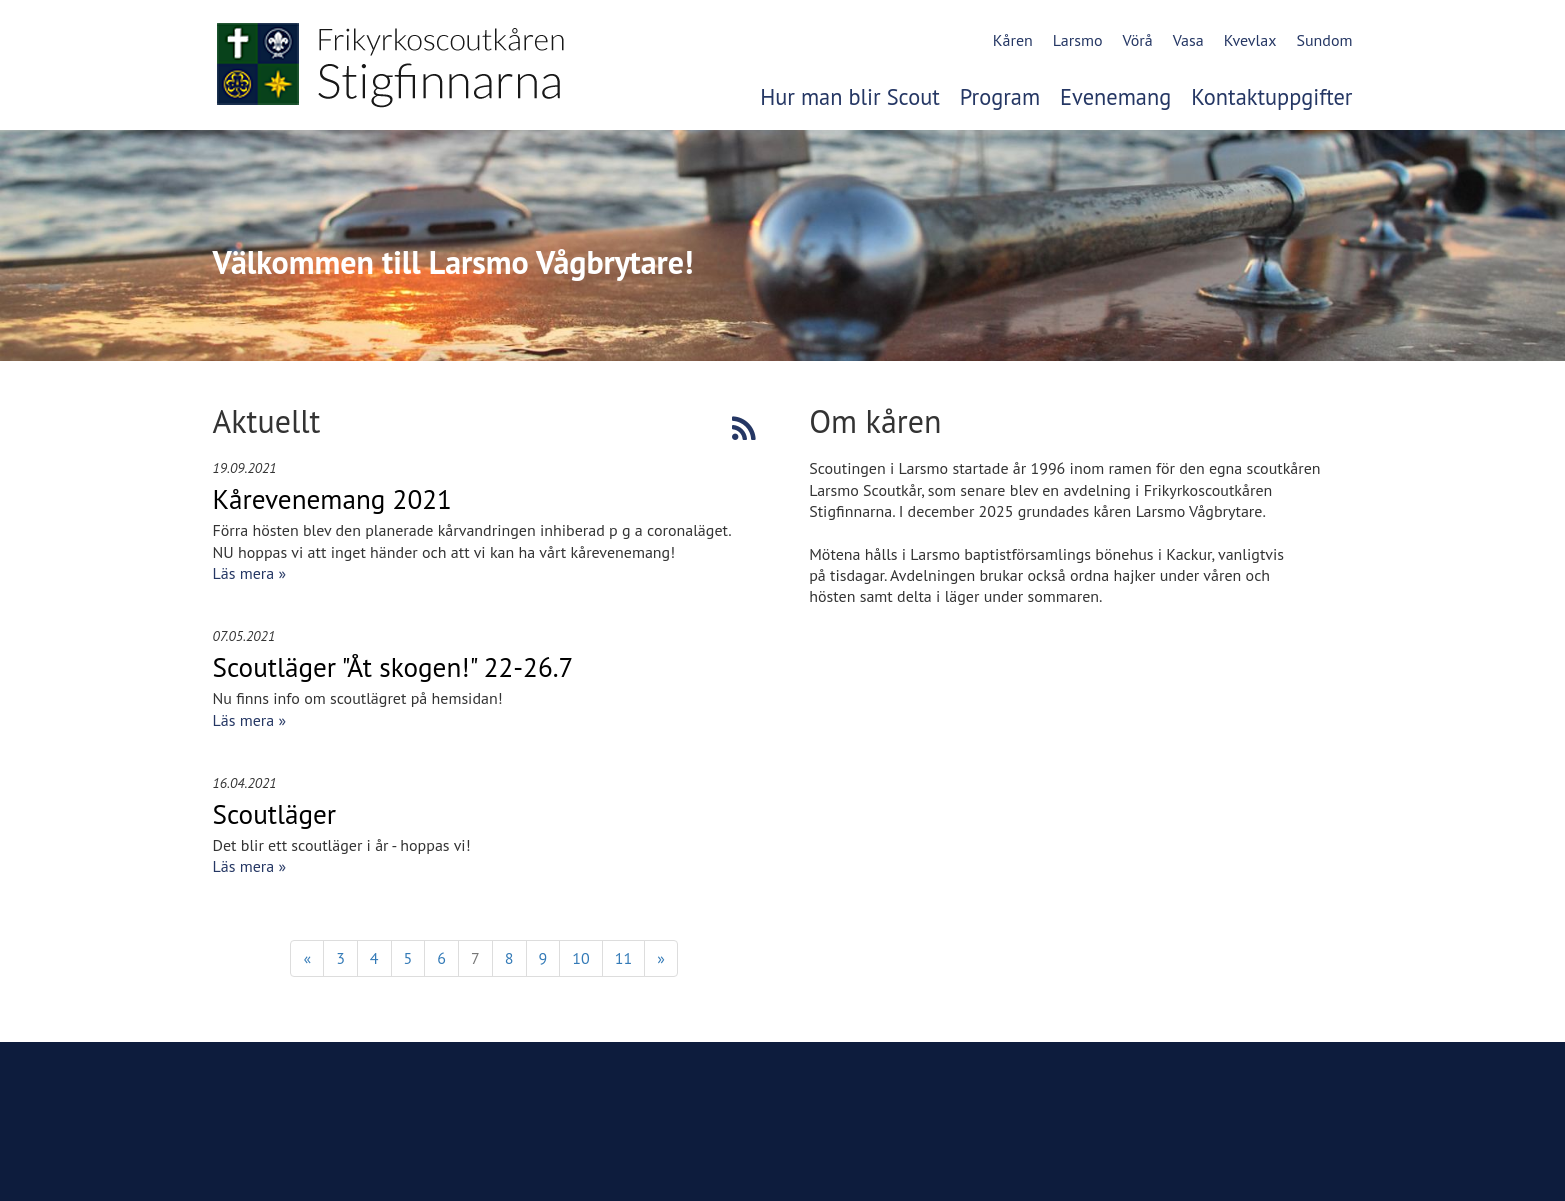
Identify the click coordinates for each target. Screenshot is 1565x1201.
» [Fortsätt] (661, 958)
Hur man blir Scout (850, 97)
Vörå (1137, 40)
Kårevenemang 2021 (332, 499)
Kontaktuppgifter (1271, 97)
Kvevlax (1250, 40)
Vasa (1188, 40)
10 (580, 958)
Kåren (1013, 40)
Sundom (1324, 40)
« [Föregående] (307, 958)
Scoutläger (275, 814)
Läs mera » (250, 573)
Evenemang (1115, 97)
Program (1000, 97)
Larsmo (1078, 40)
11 (623, 958)
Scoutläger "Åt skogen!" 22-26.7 (393, 667)
